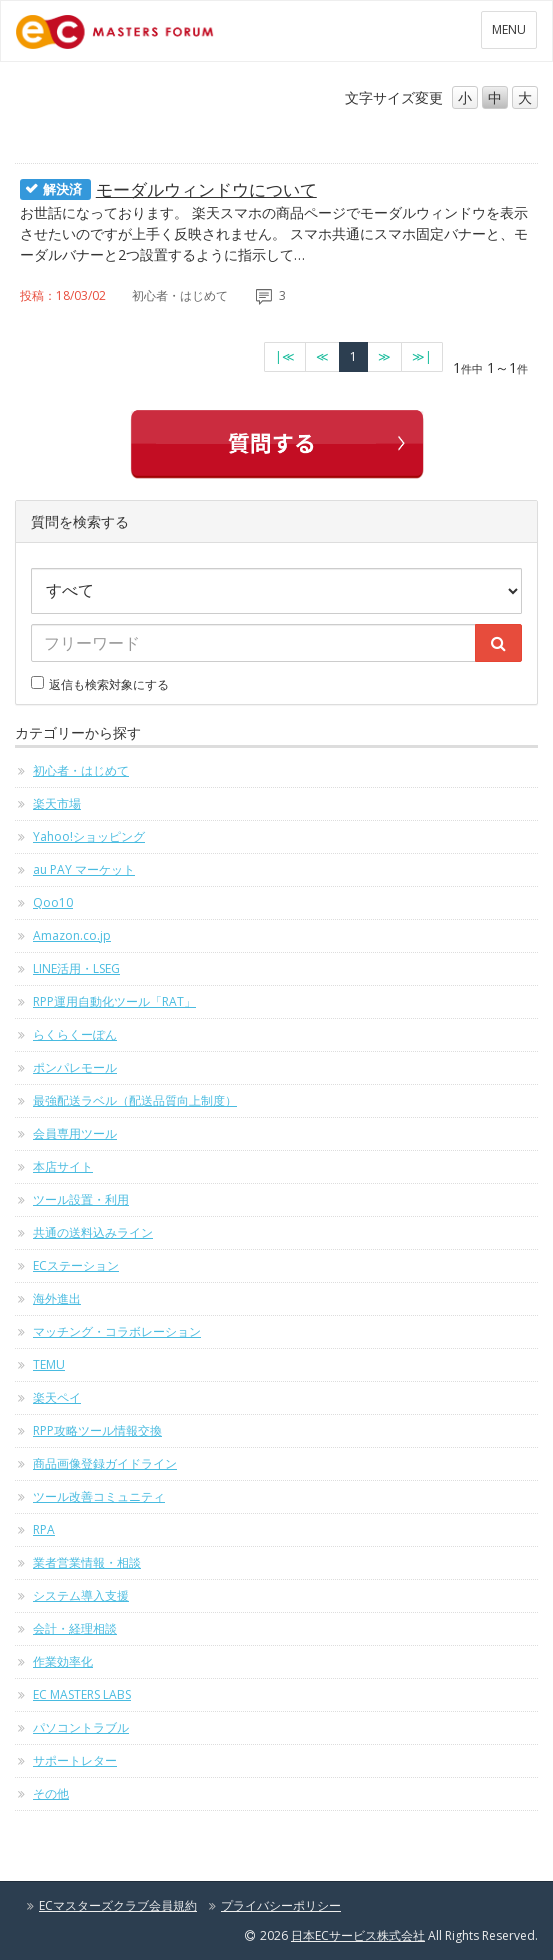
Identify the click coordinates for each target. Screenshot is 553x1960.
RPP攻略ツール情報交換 (97, 1430)
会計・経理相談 (75, 1628)
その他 (51, 1793)
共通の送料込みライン (93, 1232)
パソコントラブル (81, 1727)
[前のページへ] (322, 357)
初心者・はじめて (81, 770)
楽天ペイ (57, 1397)
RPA (44, 1529)
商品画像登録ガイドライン (105, 1463)
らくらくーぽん (75, 1034)
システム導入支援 (81, 1595)
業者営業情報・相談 (87, 1562)
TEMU (49, 1364)
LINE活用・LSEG (76, 968)
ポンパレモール (75, 1067)
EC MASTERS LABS (82, 1694)
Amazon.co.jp (72, 935)
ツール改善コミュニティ (99, 1496)
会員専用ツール (75, 1133)
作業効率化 (63, 1661)
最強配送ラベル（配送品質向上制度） (135, 1100)
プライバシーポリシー (281, 1905)
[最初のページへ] (285, 357)
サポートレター (75, 1760)
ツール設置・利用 (81, 1199)
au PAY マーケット (84, 869)
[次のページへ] (384, 357)
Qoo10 (53, 902)
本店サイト (63, 1166)
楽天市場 (57, 803)
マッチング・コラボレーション (117, 1331)
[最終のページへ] (422, 357)
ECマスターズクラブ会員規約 (118, 1905)
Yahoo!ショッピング (89, 836)
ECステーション (76, 1265)
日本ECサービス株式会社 (358, 1935)
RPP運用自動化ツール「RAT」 (114, 1001)
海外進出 (57, 1298)
